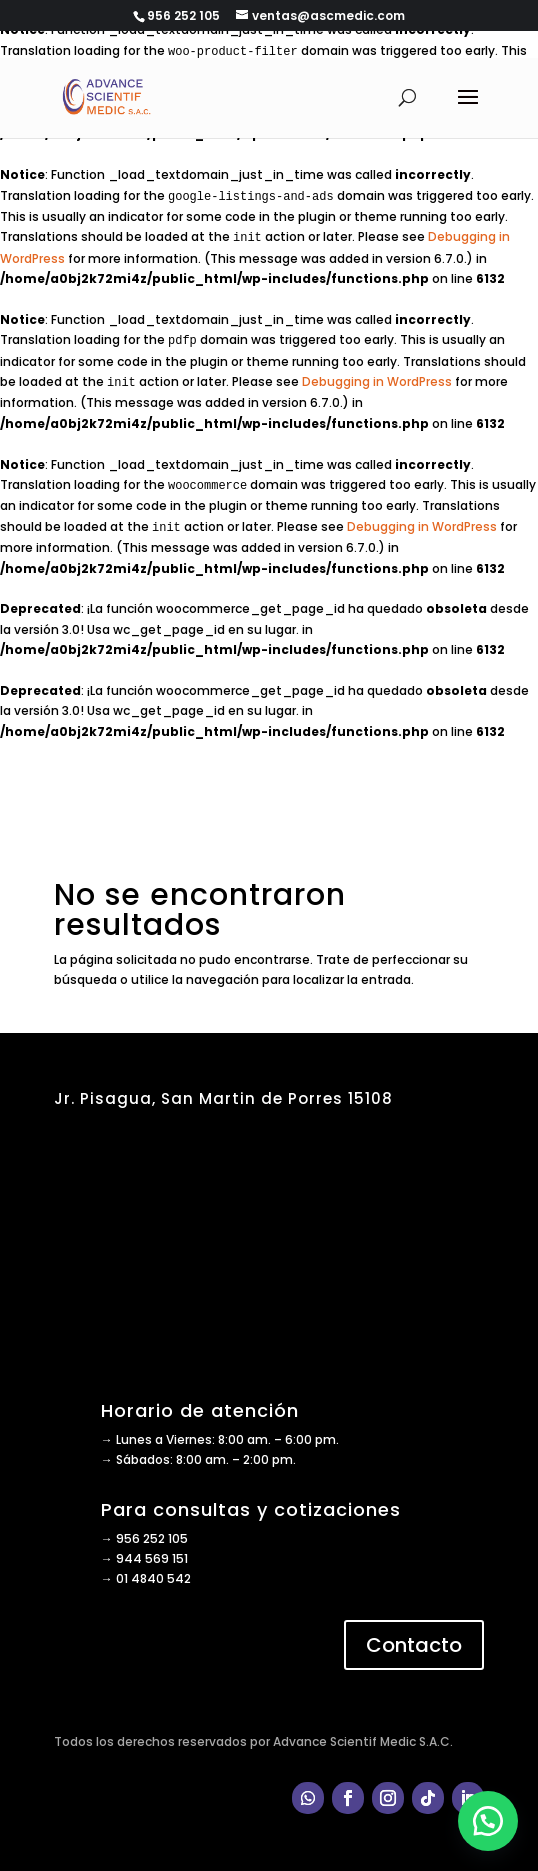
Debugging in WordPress (377, 381)
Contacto (414, 1645)
